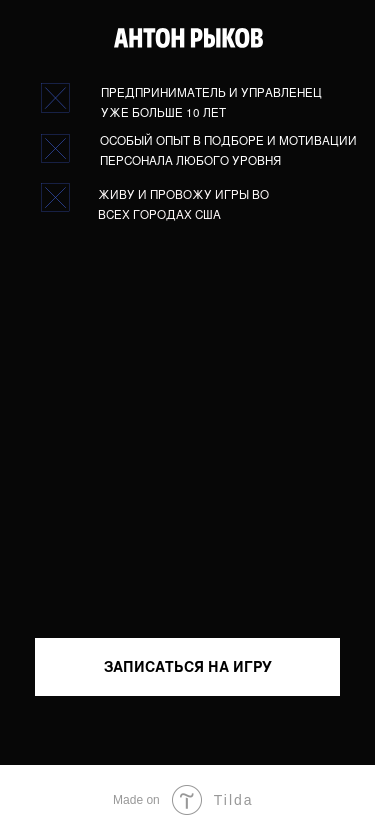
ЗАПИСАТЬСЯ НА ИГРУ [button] (188, 666)
